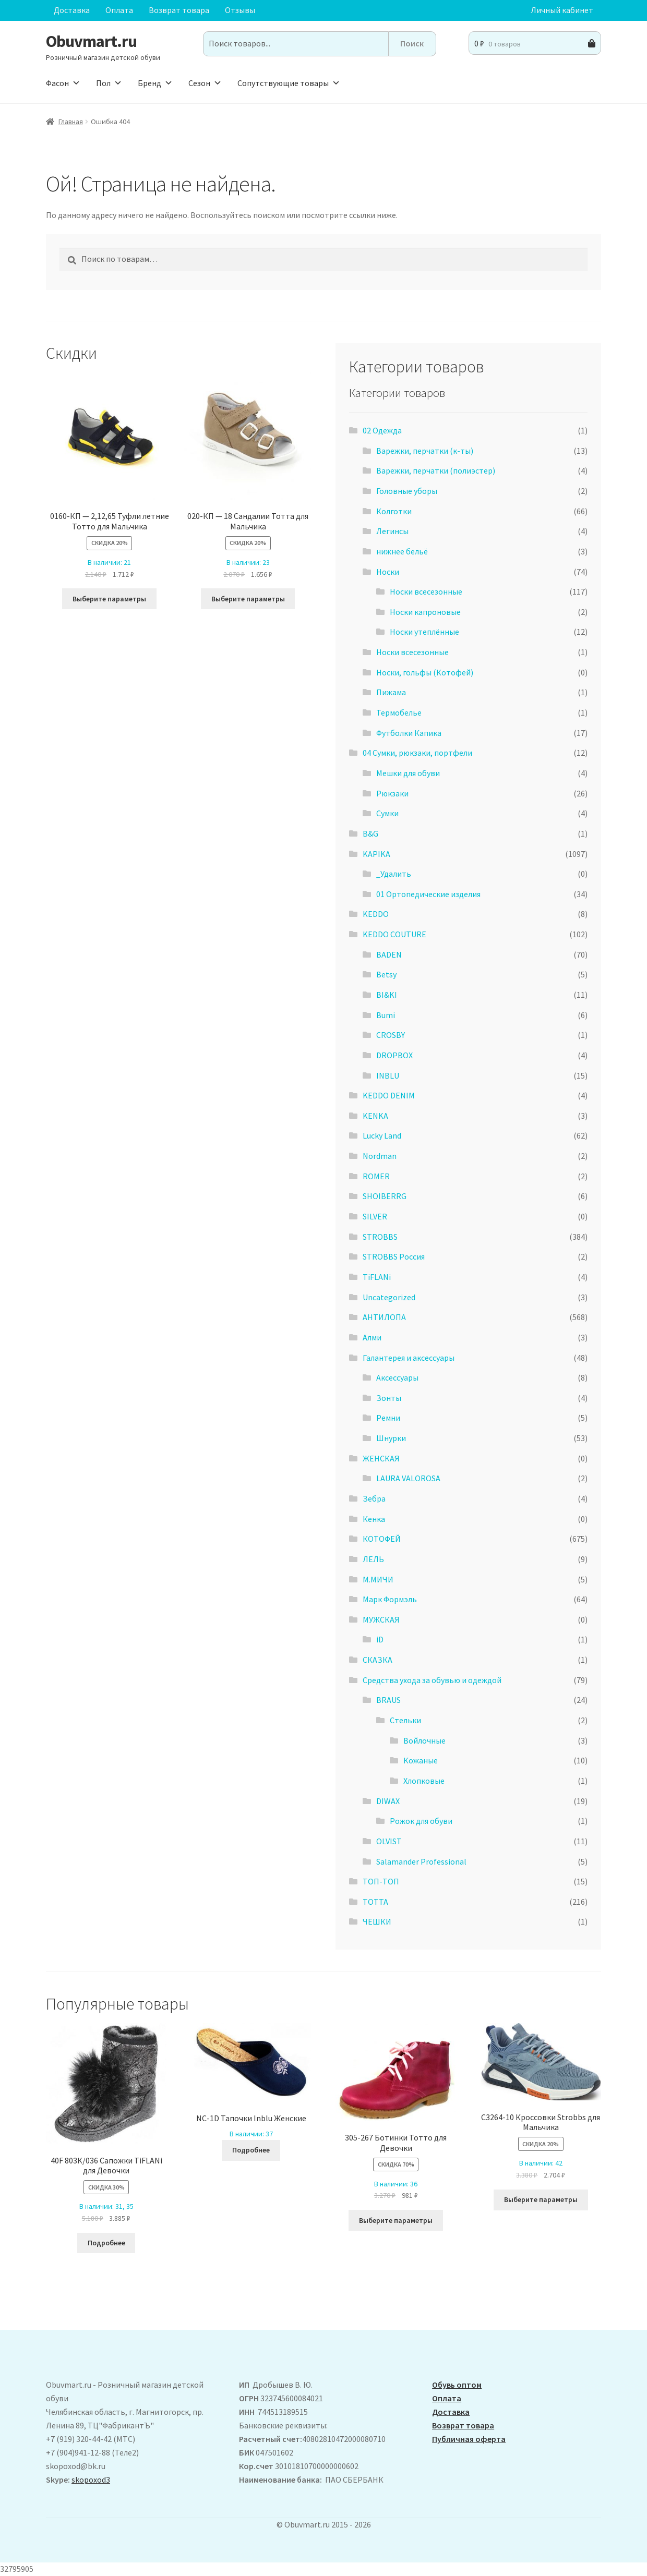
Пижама (391, 692)
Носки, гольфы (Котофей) (424, 672)
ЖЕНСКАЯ (381, 1458)
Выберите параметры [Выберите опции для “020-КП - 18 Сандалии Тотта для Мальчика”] (248, 598)
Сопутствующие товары (288, 83)
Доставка (72, 10)
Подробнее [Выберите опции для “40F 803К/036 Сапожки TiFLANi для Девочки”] (106, 2242)
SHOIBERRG (384, 1196)
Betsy (386, 974)
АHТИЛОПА (384, 1317)
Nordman (380, 1156)
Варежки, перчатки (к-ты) (424, 450)
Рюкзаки (392, 793)
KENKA (375, 1115)
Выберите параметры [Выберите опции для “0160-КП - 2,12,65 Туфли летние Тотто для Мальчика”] (109, 598)
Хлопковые (424, 1780)
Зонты (388, 1398)
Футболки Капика (408, 733)
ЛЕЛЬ (373, 1559)
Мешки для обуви (408, 773)
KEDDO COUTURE (394, 934)
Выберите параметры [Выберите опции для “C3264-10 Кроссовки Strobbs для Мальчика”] (541, 2199)
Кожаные (420, 1760)
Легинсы (392, 531)
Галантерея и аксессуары (408, 1357)
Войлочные (424, 1740)
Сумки (387, 813)
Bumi (385, 1015)
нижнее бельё (402, 551)
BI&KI (386, 994)
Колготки (394, 511)
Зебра (374, 1498)
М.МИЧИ (378, 1579)
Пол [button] (109, 83)
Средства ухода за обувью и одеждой (432, 1680)
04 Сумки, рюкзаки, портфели (417, 752)
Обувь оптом (457, 2384)
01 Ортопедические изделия (428, 894)
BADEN (389, 954)
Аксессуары (397, 1377)
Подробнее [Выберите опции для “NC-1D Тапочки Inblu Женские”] (251, 2150)
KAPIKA (376, 854)
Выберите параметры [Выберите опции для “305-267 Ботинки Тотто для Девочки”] (396, 2220)
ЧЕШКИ (377, 1921)
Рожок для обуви (421, 1821)
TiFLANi (377, 1277)
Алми (372, 1337)
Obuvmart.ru (91, 41)
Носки (387, 571)
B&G (370, 833)
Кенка (374, 1519)
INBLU (387, 1075)
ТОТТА (375, 1901)
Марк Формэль (390, 1599)
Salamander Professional (421, 1861)
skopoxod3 (90, 2479)
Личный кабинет (562, 10)
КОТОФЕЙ (382, 1538)
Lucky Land (382, 1135)
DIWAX (388, 1801)
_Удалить (393, 873)
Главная (70, 121)
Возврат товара (179, 10)
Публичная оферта (469, 2439)
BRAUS (388, 1700)
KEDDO (376, 914)
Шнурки (391, 1438)
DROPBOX (394, 1055)
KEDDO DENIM (389, 1095)
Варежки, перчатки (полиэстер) (435, 470)
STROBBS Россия (394, 1256)
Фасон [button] (63, 83)
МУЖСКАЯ (381, 1619)
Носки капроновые (425, 612)
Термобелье (399, 712)
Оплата (119, 10)
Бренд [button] (155, 83)
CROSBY (390, 1035)
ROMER (376, 1176)
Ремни (388, 1417)
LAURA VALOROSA (408, 1478)
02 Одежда (382, 430)
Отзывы (240, 10)
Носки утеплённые (424, 631)
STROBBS (380, 1236)
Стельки (405, 1720)
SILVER (375, 1216)
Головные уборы (406, 491)
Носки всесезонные (426, 591)
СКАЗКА (377, 1659)
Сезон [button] (205, 83)
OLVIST (389, 1841)
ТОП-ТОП (381, 1881)
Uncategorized (389, 1297)
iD (380, 1639)
